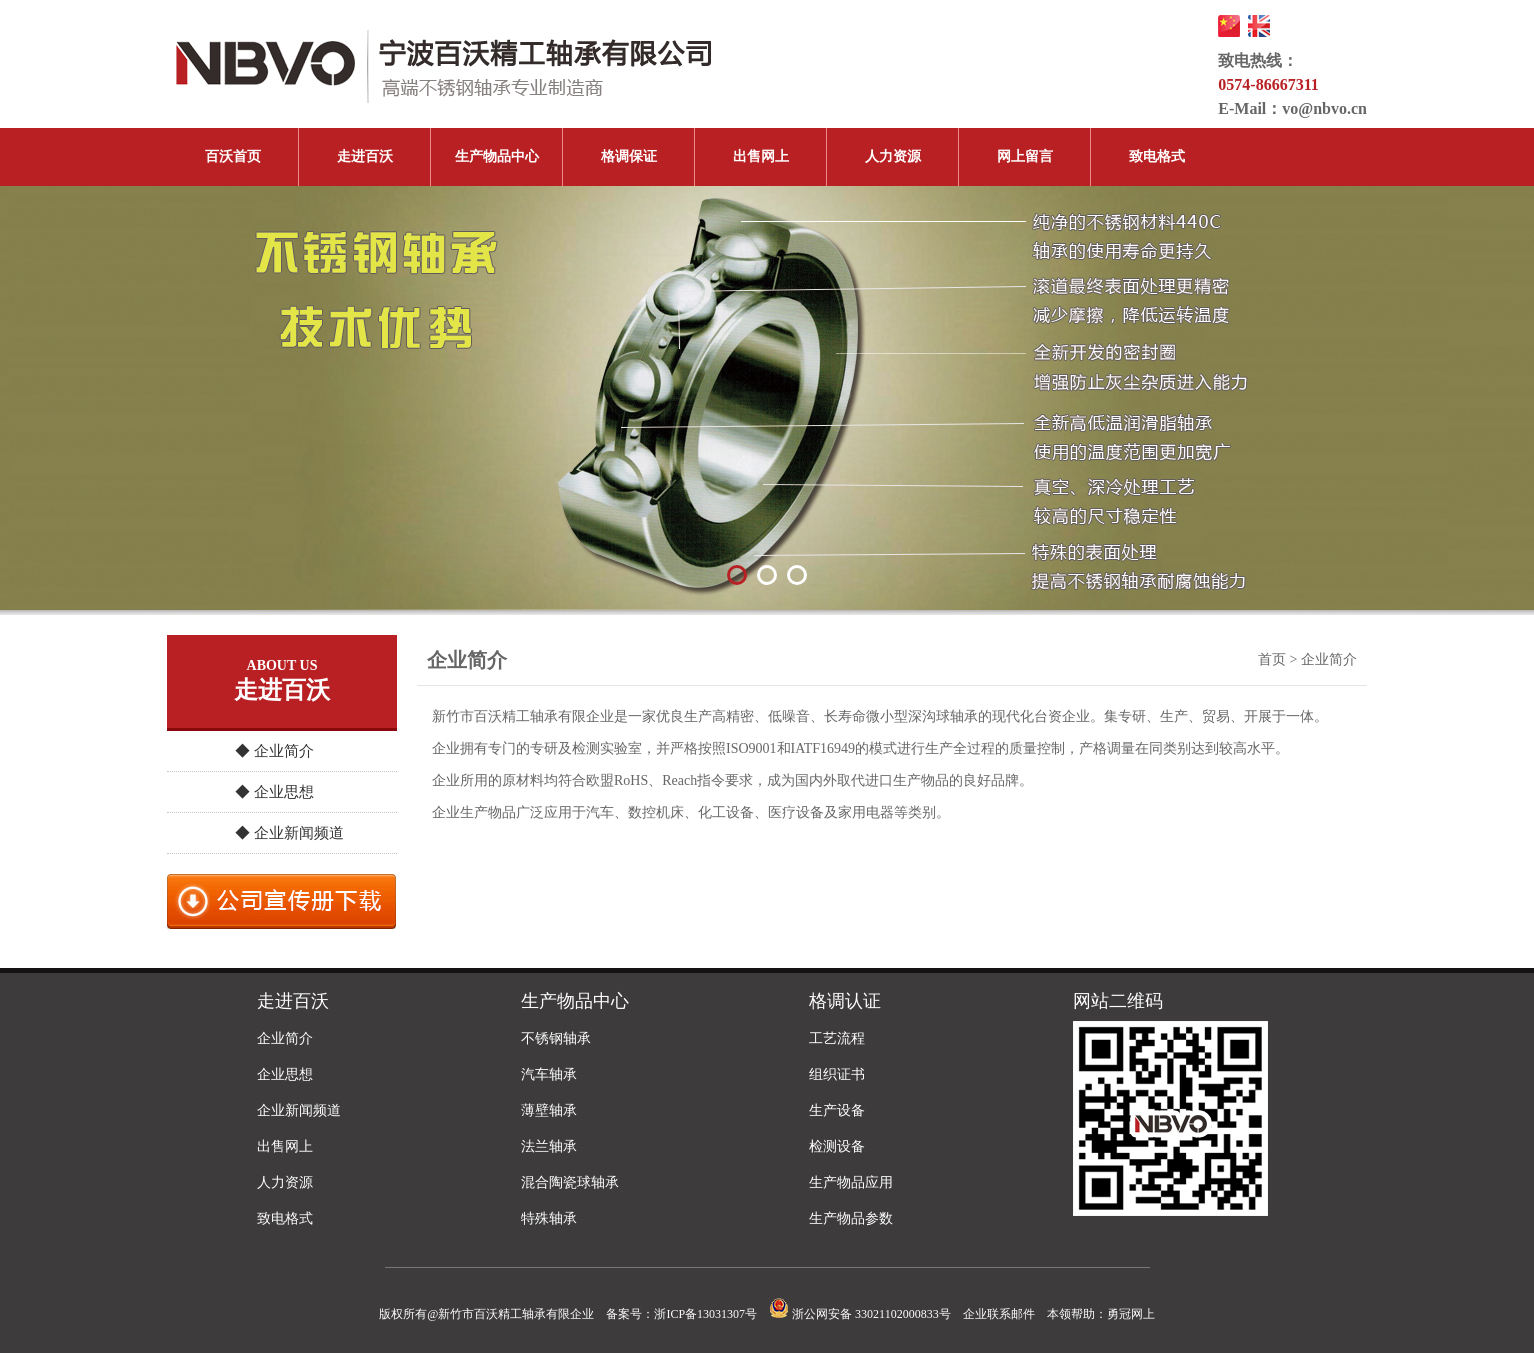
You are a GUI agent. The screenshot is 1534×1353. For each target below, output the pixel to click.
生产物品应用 (851, 1182)
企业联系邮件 (999, 1314)
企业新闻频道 (299, 1110)
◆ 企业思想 (274, 792)
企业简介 (285, 1038)
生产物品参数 (851, 1218)
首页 (1272, 659)
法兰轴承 (549, 1146)
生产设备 (837, 1110)
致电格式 (1157, 156)
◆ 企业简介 (274, 751)
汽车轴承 (549, 1074)
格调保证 (629, 156)
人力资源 (893, 156)
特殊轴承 (549, 1218)
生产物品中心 (497, 156)
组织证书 (837, 1074)
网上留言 (1025, 156)
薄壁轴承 (549, 1110)
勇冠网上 (1131, 1314)
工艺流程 (837, 1038)
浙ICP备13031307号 (705, 1314)
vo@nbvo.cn (1324, 108)
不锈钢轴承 (556, 1038)
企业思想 (285, 1074)
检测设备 (837, 1146)
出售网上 (761, 156)
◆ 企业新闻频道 (289, 833)
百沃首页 (233, 156)
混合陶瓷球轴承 (570, 1182)
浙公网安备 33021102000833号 (860, 1314)
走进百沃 (365, 156)
